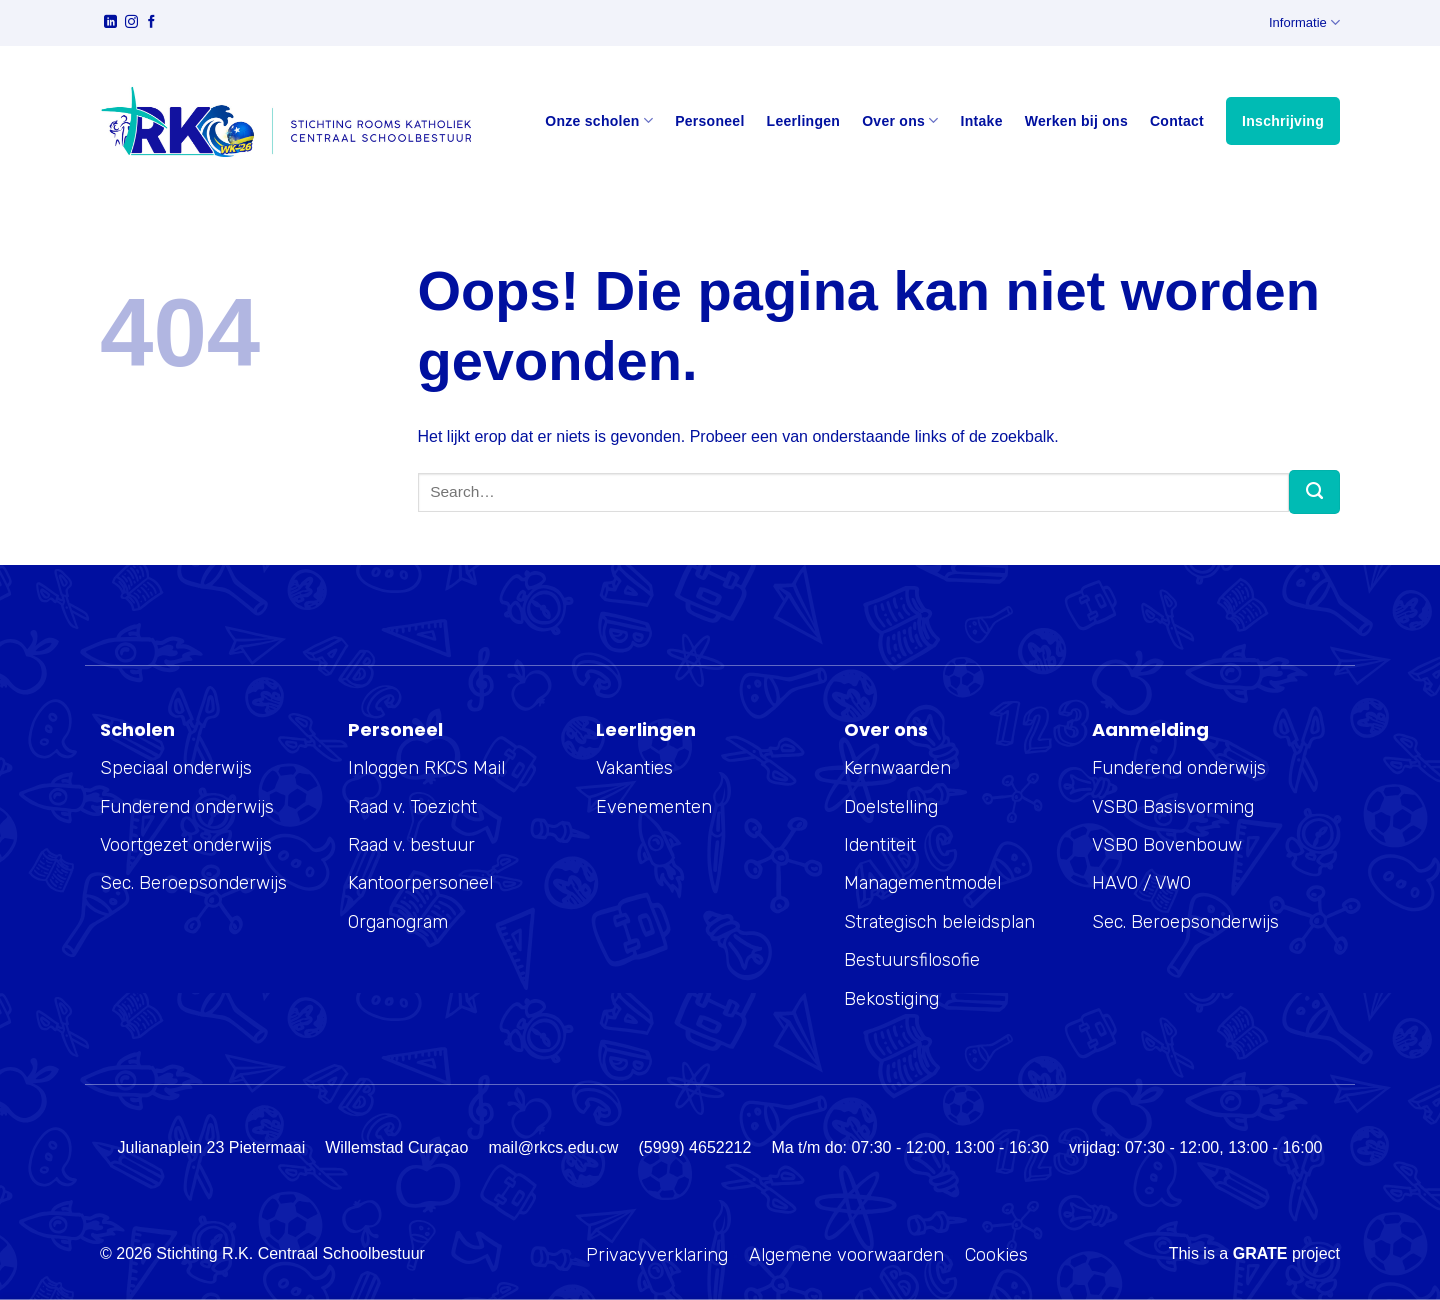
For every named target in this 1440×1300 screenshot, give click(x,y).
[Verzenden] (1314, 492)
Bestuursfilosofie (912, 960)
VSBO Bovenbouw (1167, 845)
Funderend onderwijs (187, 807)
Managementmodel (922, 883)
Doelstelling (891, 807)
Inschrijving (1283, 121)
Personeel (709, 121)
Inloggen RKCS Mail (426, 768)
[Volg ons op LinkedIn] (110, 23)
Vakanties (634, 768)
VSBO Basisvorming (1173, 807)
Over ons (900, 120)
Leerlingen (804, 121)
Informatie (1304, 22)
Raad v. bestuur (411, 845)
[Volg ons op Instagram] (131, 23)
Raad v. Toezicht (412, 807)
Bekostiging (891, 999)
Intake (982, 121)
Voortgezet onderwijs (186, 845)
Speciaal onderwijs (176, 768)
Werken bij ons (1076, 121)
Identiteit (880, 845)
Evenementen (654, 807)
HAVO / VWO (1141, 883)
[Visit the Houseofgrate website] (1260, 1253)
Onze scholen (599, 120)
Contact (1177, 121)
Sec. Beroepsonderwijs (193, 883)
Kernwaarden (897, 768)
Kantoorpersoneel (420, 883)
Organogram (398, 922)
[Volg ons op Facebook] (151, 23)
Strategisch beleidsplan (939, 922)
